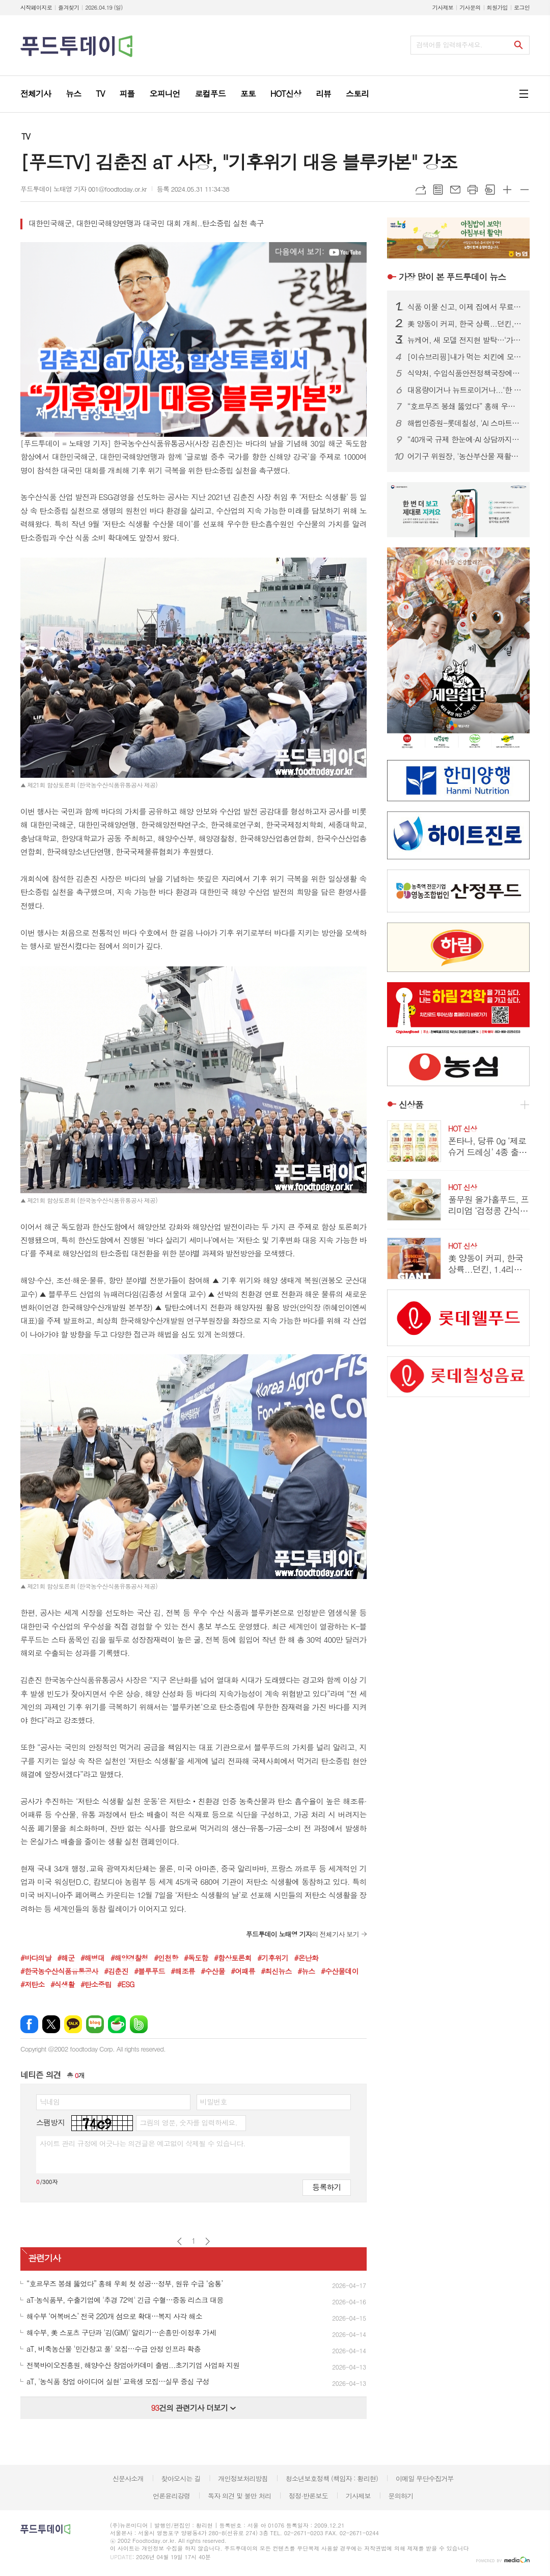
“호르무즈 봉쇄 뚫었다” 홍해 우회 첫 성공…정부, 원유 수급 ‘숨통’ (464, 406)
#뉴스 (306, 1971)
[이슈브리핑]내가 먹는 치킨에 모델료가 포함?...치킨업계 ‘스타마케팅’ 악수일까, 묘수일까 (464, 357)
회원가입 (497, 7)
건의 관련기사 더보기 (193, 2407)
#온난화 (306, 1958)
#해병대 (92, 1958)
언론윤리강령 (171, 2496)
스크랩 (490, 190)
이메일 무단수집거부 (425, 2478)
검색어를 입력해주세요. (449, 44)
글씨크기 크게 (507, 190)
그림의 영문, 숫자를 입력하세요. (188, 2122)
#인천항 (166, 1958)
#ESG (125, 1984)
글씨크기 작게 (524, 190)
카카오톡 (73, 2024)
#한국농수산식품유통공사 (59, 1971)
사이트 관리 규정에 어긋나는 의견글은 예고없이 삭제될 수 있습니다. (142, 2143)
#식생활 (62, 1984)
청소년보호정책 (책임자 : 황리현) (332, 2478)
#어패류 (243, 1971)
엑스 (51, 2024)
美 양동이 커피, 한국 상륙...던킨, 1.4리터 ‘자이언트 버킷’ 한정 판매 (464, 324)
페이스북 (29, 2024)
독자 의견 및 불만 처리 (239, 2496)
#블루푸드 (149, 1971)
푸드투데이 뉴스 (452, 277)
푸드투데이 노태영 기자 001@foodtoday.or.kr (83, 189)
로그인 (522, 7)
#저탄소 (32, 1984)
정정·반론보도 (308, 2496)
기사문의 (469, 7)
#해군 (65, 1958)
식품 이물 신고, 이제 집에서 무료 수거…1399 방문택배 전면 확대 (464, 307)
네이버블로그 (95, 2024)
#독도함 (196, 1958)
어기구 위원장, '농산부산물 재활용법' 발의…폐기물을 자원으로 (464, 456)
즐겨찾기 (68, 7)
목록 (438, 190)
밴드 (139, 2024)
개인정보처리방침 (243, 2478)
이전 (179, 2241)
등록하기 (326, 2186)
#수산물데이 (340, 1971)
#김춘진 (116, 1971)
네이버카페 (117, 2024)
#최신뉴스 (276, 1971)
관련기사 (44, 2258)
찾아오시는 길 (181, 2478)
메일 (455, 190)
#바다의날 (35, 1958)
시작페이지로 (36, 7)
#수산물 (213, 1971)
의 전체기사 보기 (302, 1934)
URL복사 (421, 190)
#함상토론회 (233, 1958)
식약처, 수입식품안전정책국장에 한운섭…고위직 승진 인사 (464, 373)
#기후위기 (272, 1958)
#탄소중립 (96, 1984)
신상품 (411, 1104)
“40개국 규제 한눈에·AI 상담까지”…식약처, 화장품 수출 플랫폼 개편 (464, 439)
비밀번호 (213, 2101)
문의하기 (400, 2496)
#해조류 (183, 1971)
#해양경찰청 (129, 1958)
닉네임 (50, 2101)
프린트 (473, 190)
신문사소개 (128, 2478)
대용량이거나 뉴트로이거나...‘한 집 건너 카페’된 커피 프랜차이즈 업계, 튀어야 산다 (464, 390)
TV (25, 136)
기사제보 (442, 7)
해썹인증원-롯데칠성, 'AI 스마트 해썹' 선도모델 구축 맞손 (464, 423)
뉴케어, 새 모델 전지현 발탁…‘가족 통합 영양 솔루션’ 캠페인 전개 (464, 340)
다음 (207, 2241)
